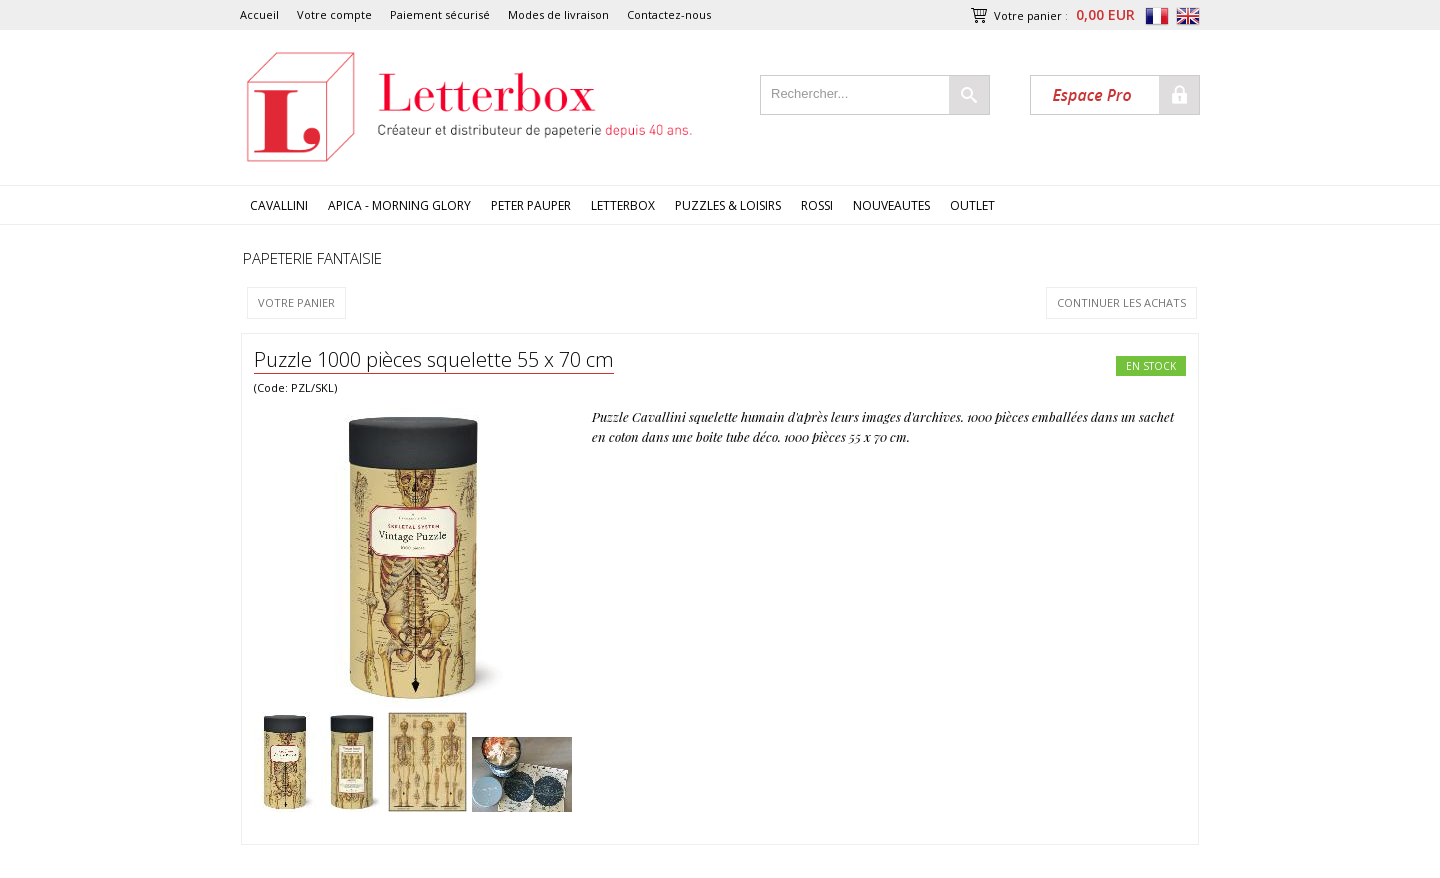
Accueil (259, 14)
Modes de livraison (558, 14)
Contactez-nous (669, 14)
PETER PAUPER (531, 205)
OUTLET (972, 205)
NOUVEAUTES (891, 205)
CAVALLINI (279, 205)
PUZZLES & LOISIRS (728, 205)
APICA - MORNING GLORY (399, 205)
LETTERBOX (623, 205)
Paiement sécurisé (440, 14)
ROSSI (817, 205)
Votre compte (334, 14)
